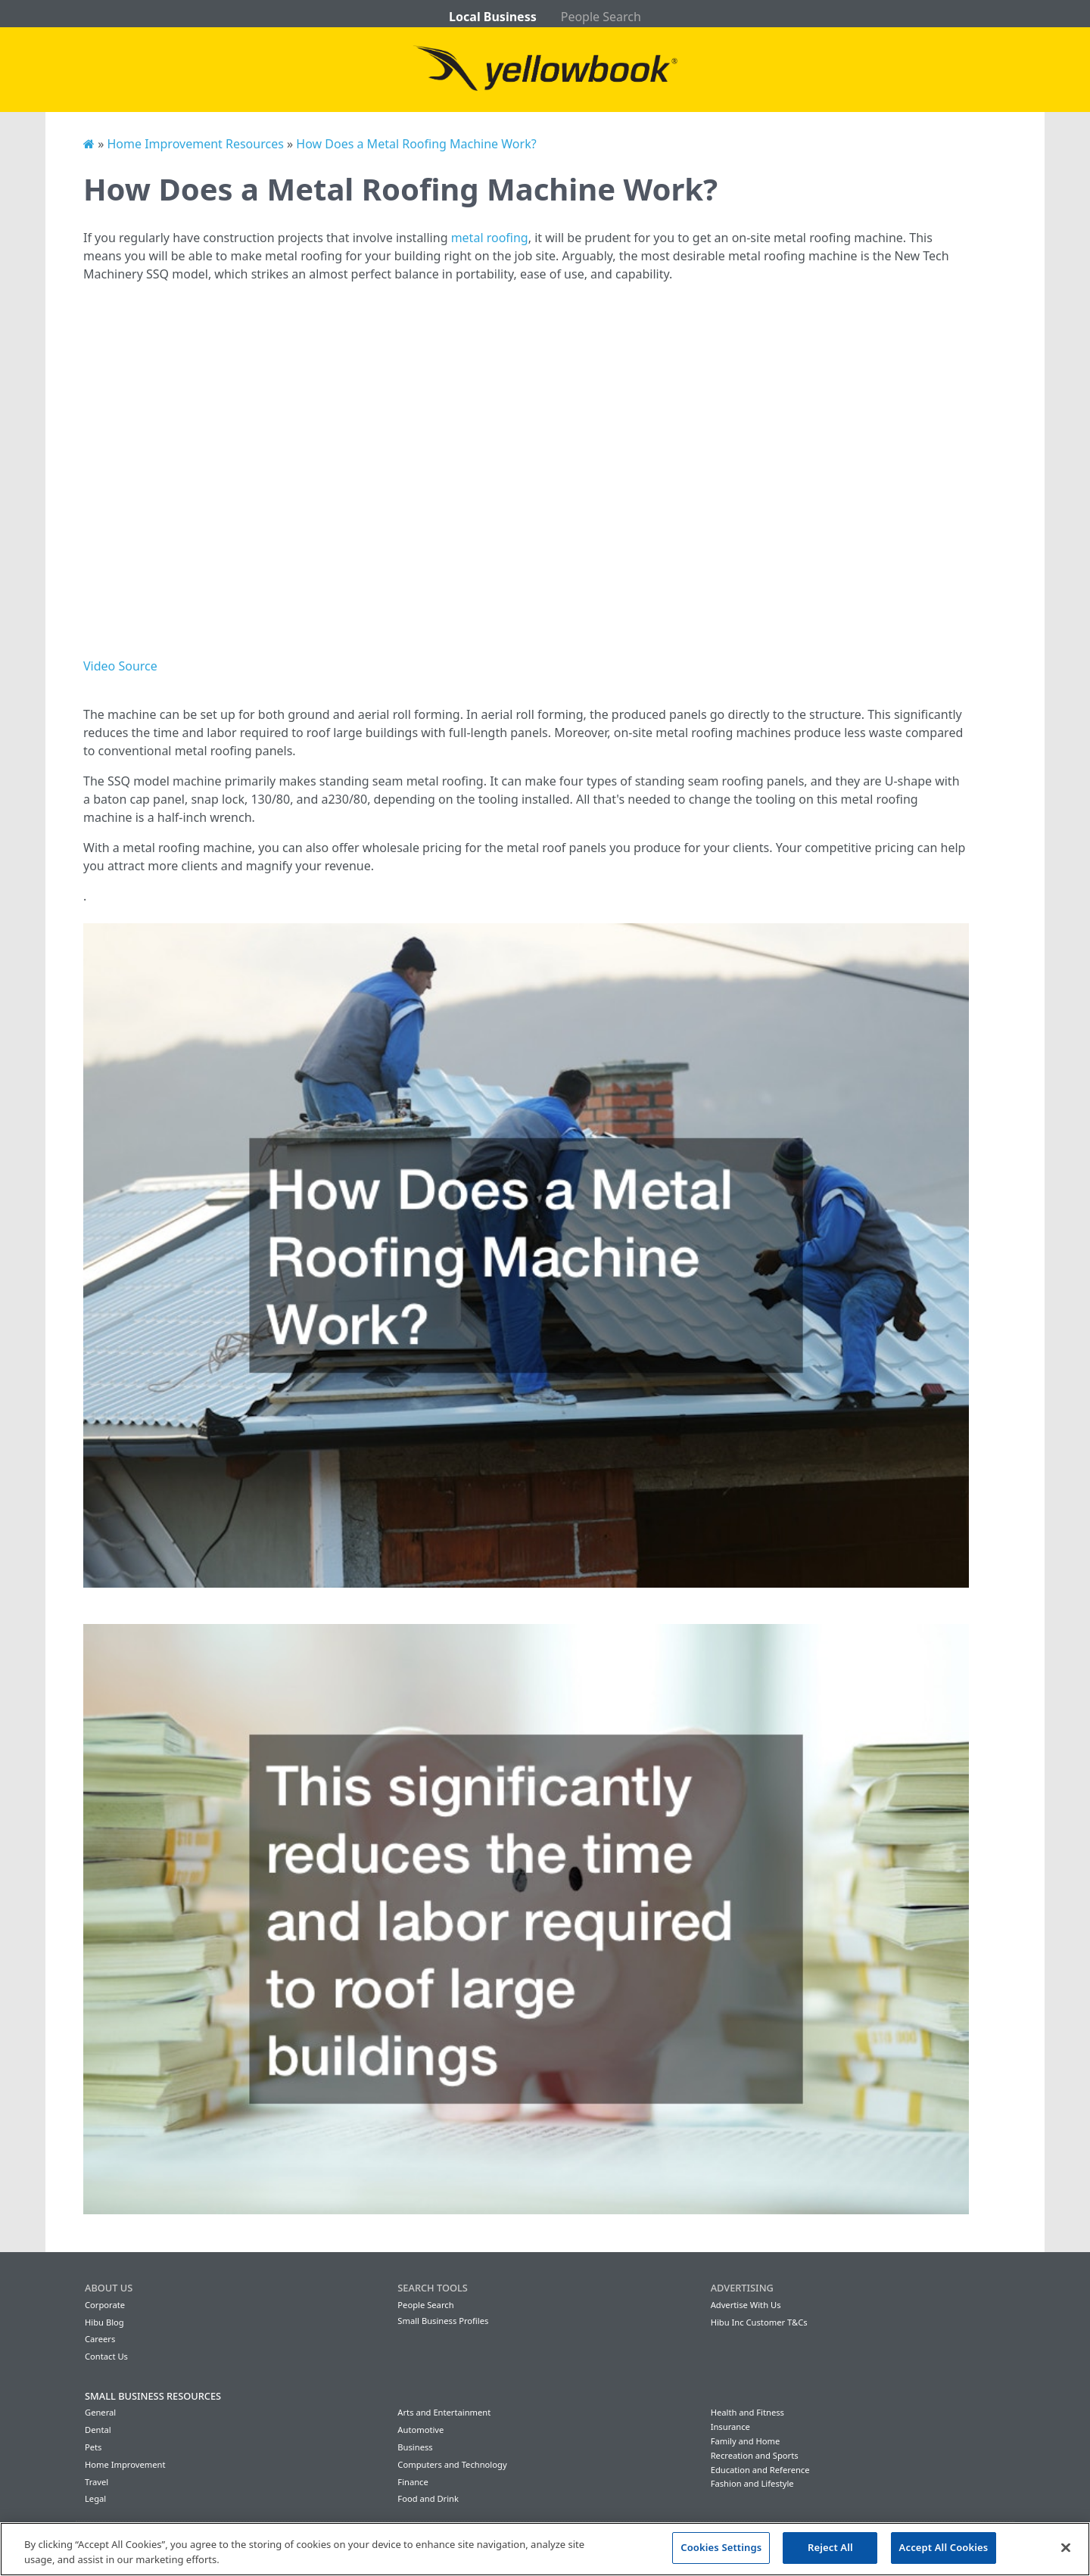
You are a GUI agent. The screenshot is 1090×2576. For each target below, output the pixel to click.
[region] (545, 2549)
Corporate (105, 2304)
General (100, 2412)
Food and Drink (428, 2498)
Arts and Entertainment (443, 2412)
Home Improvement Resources (195, 143)
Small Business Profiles (442, 2320)
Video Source (120, 666)
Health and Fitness (747, 2412)
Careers (100, 2338)
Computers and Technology (451, 2464)
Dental (98, 2429)
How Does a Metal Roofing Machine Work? (416, 143)
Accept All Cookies (944, 2547)
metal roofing (489, 237)
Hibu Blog (104, 2322)
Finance (412, 2481)
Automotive (420, 2429)
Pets (93, 2447)
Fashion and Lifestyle (752, 2483)
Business (414, 2447)
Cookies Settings (720, 2547)
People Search (601, 16)
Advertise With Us (746, 2304)
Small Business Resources (153, 2396)
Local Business (493, 16)
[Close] (1065, 2547)
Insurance (730, 2426)
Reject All (830, 2547)
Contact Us (106, 2356)
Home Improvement (125, 2464)
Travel (96, 2481)
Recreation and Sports (755, 2455)
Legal (95, 2498)
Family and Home (745, 2441)
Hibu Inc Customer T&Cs (759, 2322)
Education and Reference (760, 2469)
